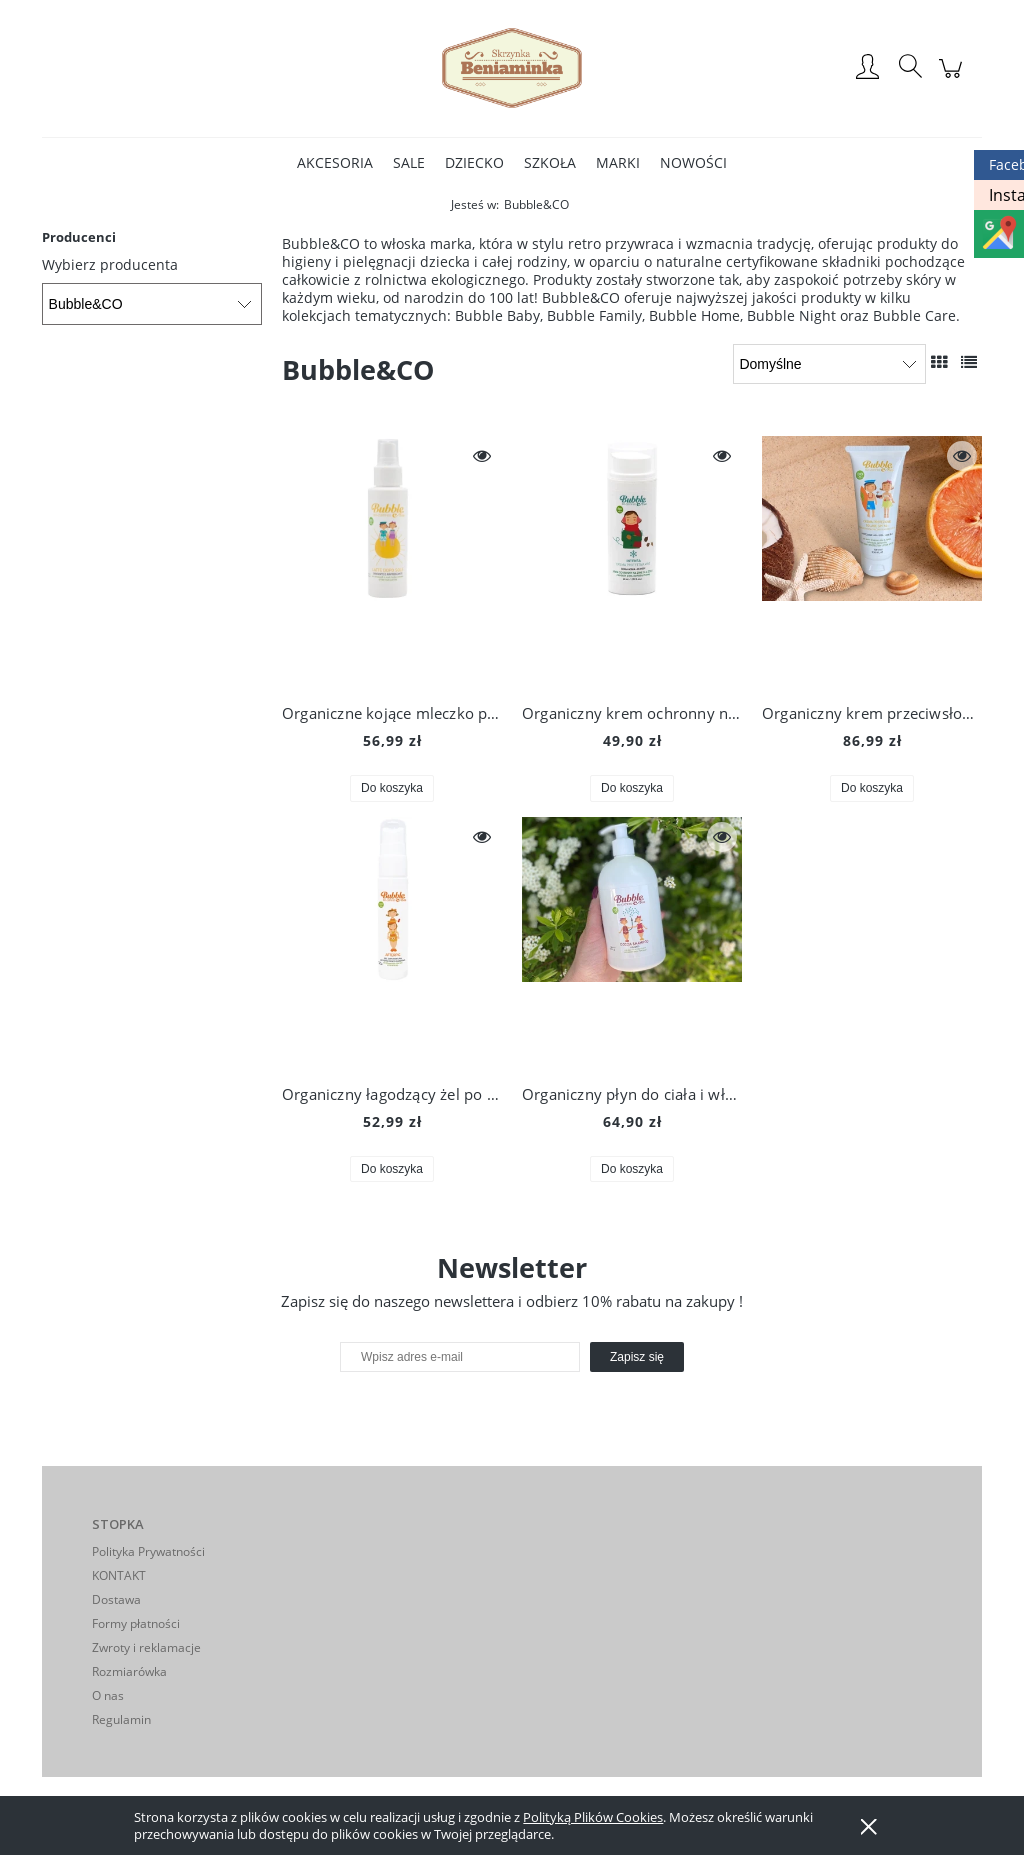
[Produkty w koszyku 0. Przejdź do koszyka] (953, 78)
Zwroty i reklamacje (146, 1647)
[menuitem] (335, 162)
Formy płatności (136, 1623)
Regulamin (121, 1719)
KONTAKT (119, 1575)
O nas (108, 1695)
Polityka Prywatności (148, 1551)
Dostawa (116, 1599)
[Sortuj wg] (829, 364)
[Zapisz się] (637, 1357)
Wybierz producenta (110, 265)
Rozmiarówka (129, 1671)
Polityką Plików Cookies (593, 1817)
